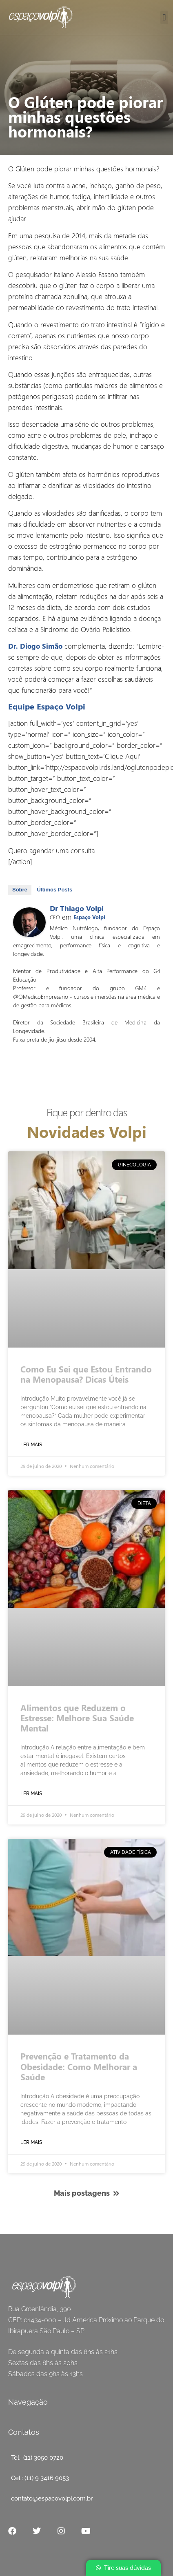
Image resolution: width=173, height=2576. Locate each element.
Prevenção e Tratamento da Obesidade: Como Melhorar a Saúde (78, 2066)
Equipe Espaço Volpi (46, 706)
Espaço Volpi (89, 916)
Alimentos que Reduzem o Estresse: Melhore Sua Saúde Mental (77, 1718)
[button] (164, 17)
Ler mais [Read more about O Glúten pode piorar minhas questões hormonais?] (31, 1445)
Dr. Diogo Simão (35, 645)
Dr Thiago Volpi (77, 908)
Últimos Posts (54, 890)
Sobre (19, 890)
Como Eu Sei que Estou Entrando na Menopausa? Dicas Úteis (86, 1374)
